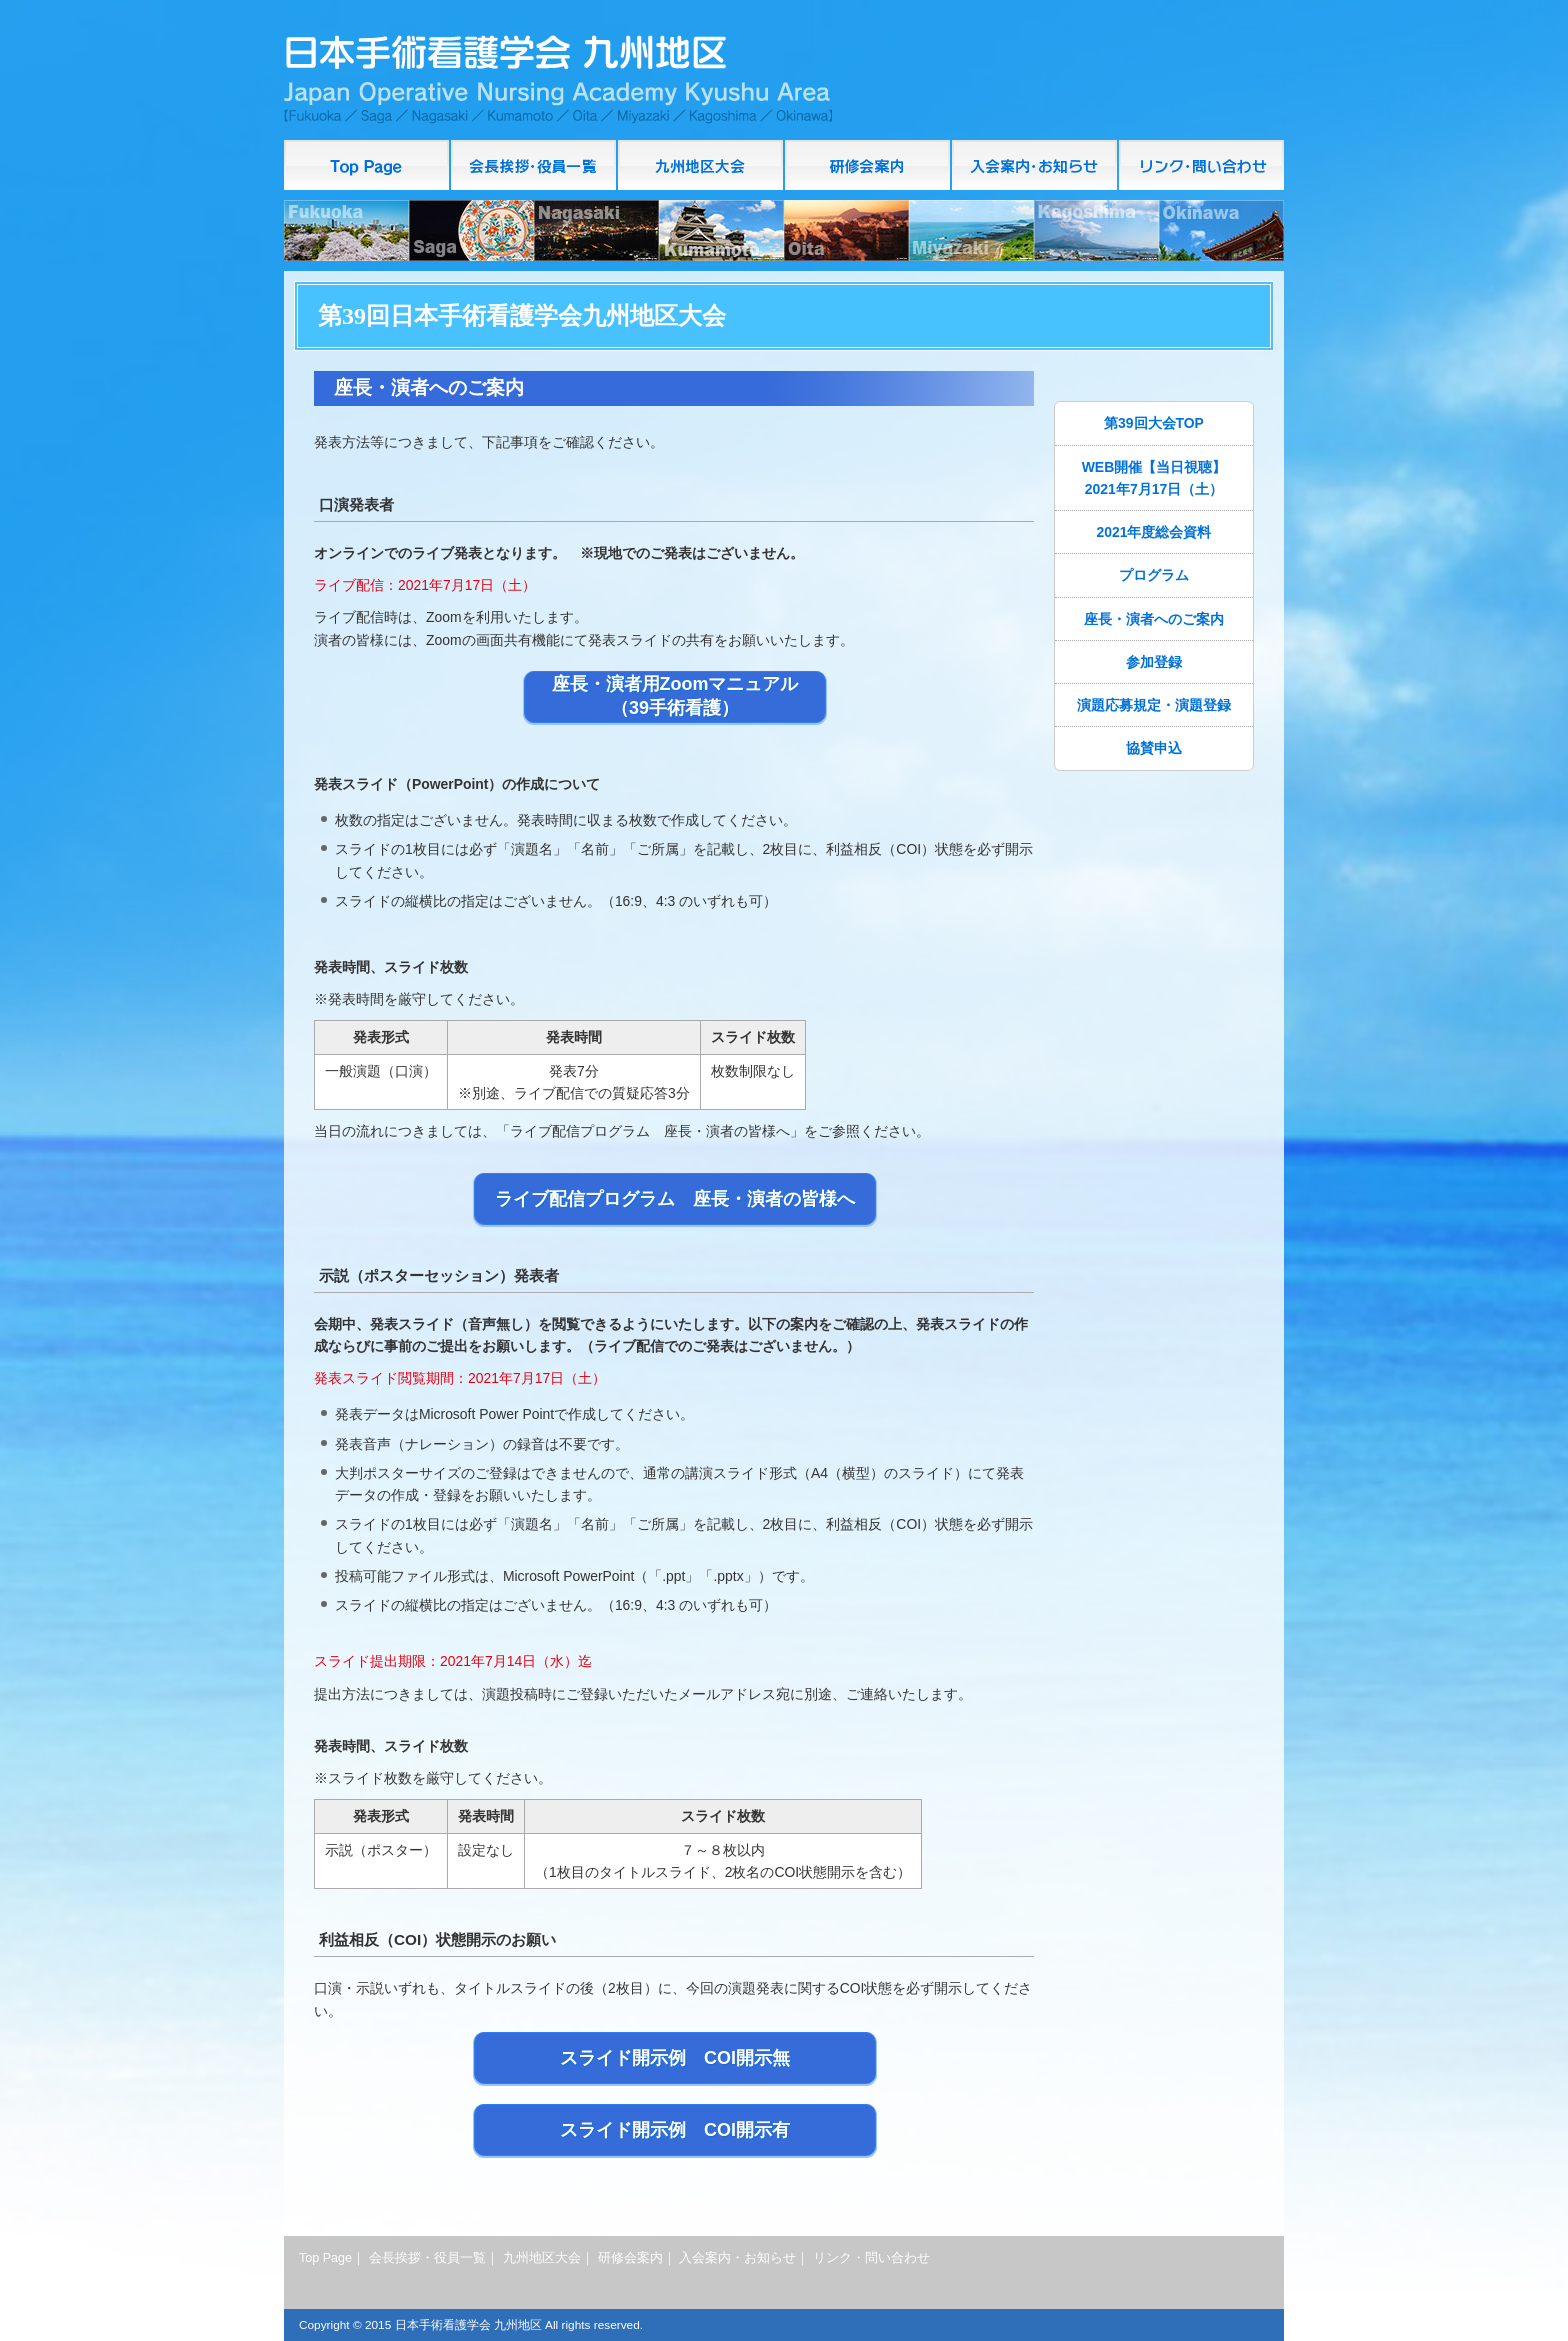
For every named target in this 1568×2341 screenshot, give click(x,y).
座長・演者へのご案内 (1154, 619)
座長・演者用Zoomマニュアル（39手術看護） (675, 696)
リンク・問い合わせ (1201, 165)
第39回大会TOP (1154, 423)
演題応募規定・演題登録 (1154, 705)
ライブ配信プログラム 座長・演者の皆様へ (675, 1199)
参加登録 (1154, 662)
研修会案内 (868, 165)
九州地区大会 (701, 165)
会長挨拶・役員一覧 (534, 165)
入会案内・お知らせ (1035, 165)
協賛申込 (1154, 748)
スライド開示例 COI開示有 (675, 2130)
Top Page (367, 165)
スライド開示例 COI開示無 (675, 2058)
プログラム (1154, 575)
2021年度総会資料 (1154, 532)
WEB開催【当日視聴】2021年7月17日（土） (1154, 478)
